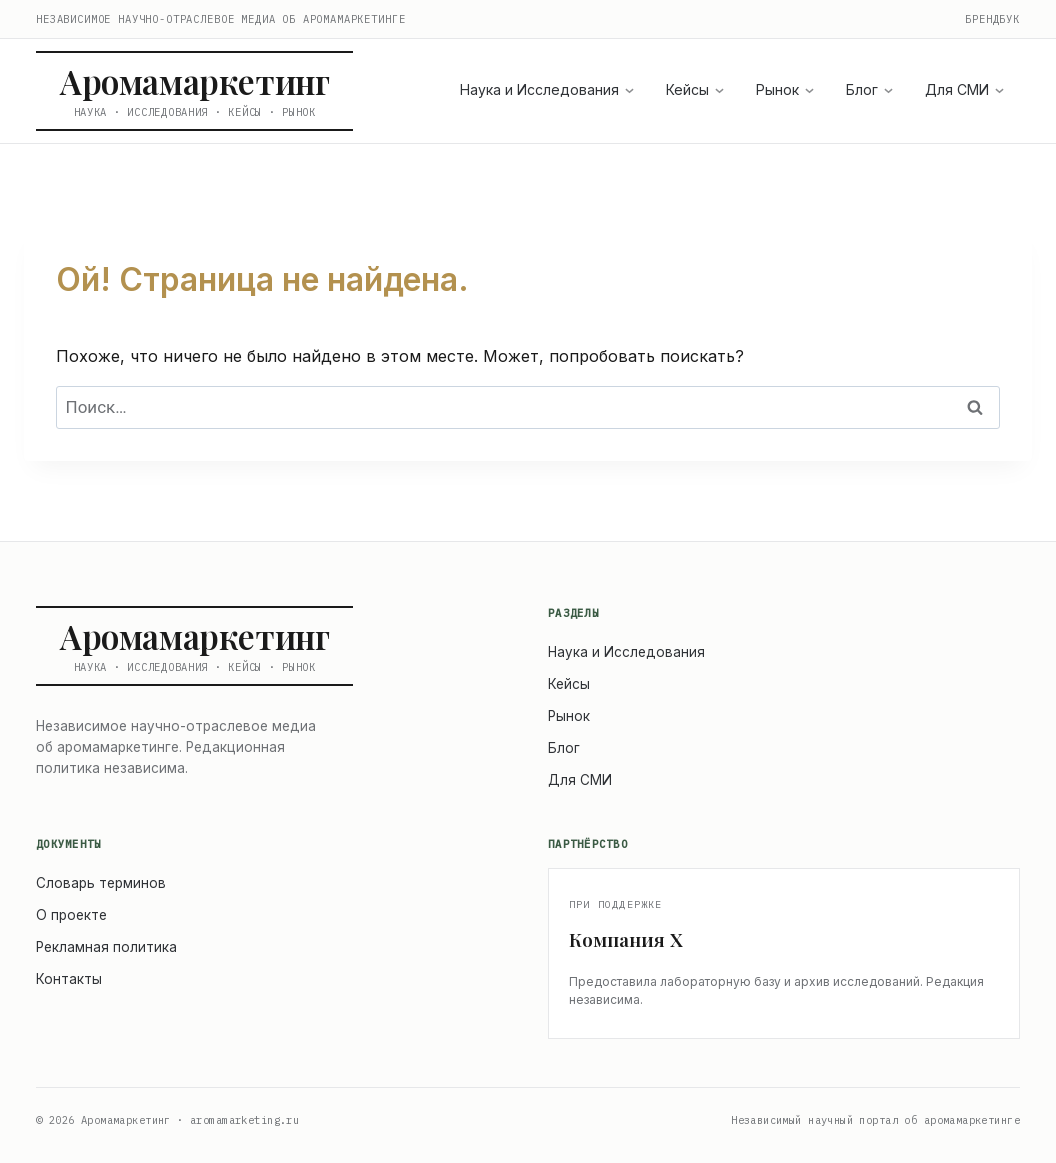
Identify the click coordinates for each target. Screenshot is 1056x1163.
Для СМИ (964, 89)
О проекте (71, 915)
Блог (869, 89)
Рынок (785, 89)
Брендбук (992, 19)
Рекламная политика (106, 947)
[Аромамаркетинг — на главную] (194, 91)
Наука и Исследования (547, 89)
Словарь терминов (101, 883)
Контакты (69, 979)
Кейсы (695, 89)
